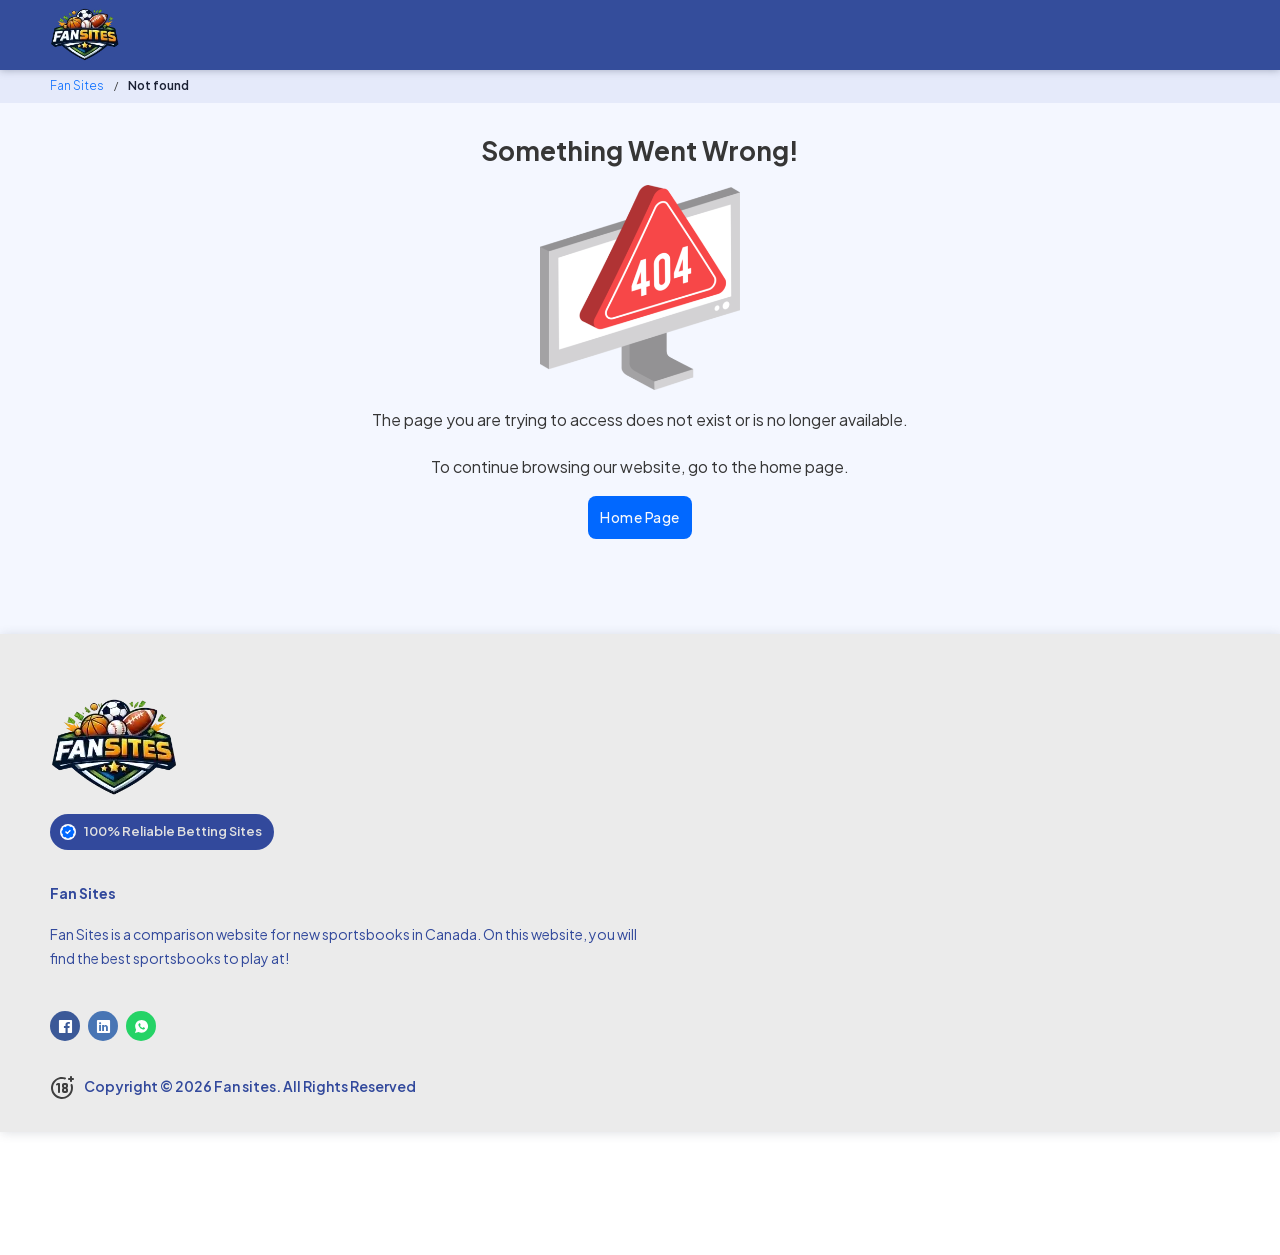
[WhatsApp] (141, 1026)
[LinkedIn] (103, 1026)
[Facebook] (65, 1026)
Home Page (640, 517)
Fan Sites (77, 85)
